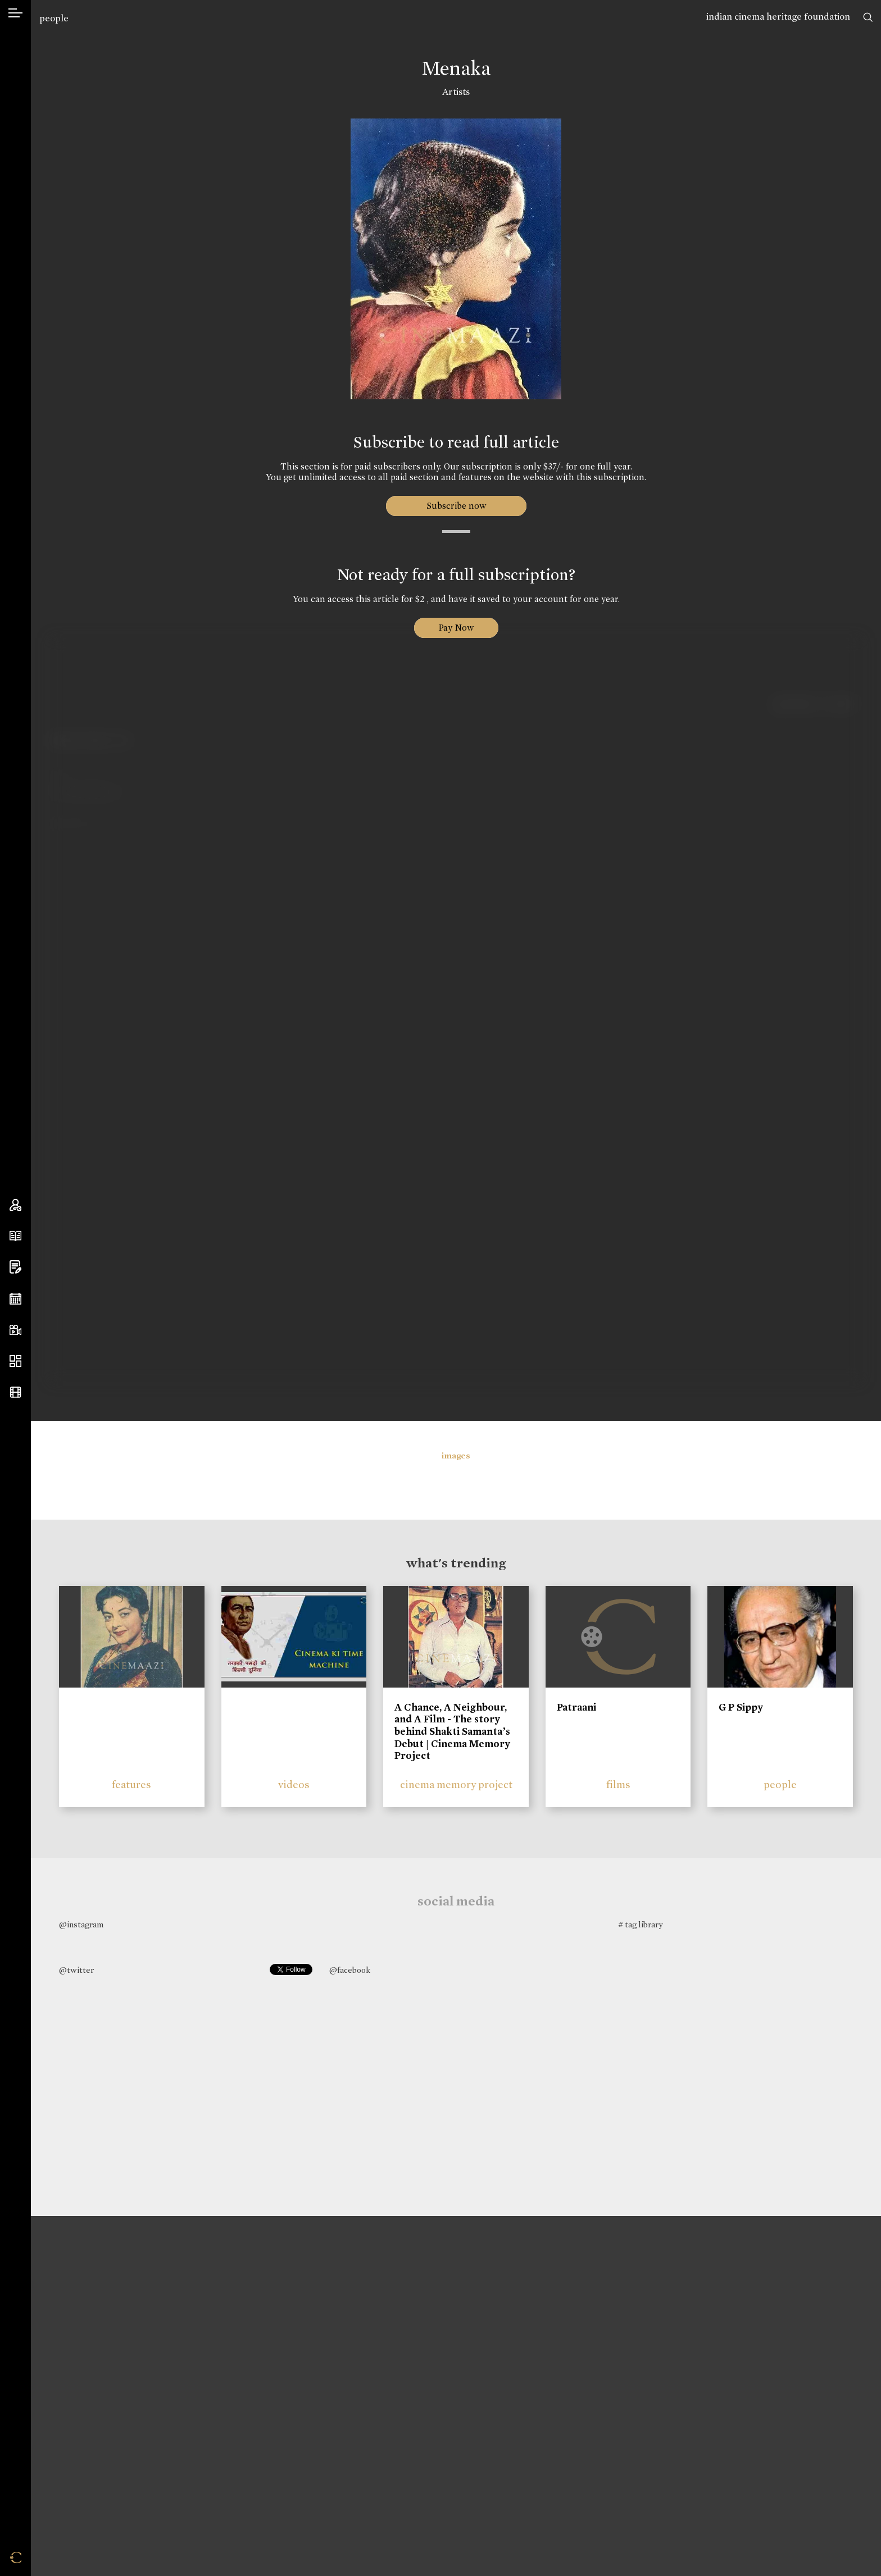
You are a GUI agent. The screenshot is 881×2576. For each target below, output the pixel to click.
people (54, 18)
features (131, 1784)
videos (294, 1784)
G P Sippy (741, 1707)
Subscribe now (456, 505)
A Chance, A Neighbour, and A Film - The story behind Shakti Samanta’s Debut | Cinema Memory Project (452, 1731)
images (456, 1456)
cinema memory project (456, 1784)
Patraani (576, 1707)
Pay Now (456, 627)
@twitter (76, 1970)
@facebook (349, 1970)
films (618, 1784)
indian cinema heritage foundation (778, 16)
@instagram (81, 1925)
